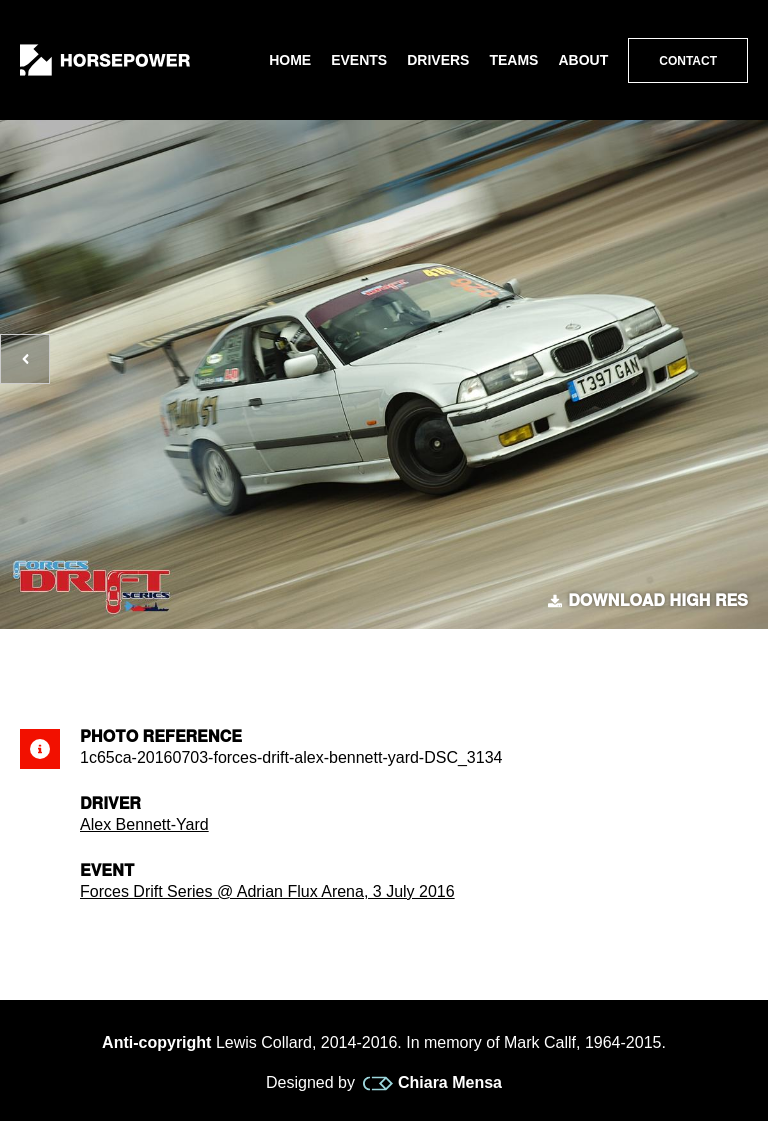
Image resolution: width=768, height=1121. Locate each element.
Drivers (438, 60)
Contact (688, 61)
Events (359, 60)
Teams (513, 60)
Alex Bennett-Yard (144, 824)
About (583, 60)
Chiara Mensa (432, 1083)
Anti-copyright (156, 1042)
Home (290, 60)
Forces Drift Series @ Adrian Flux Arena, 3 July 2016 (267, 891)
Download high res (648, 601)
